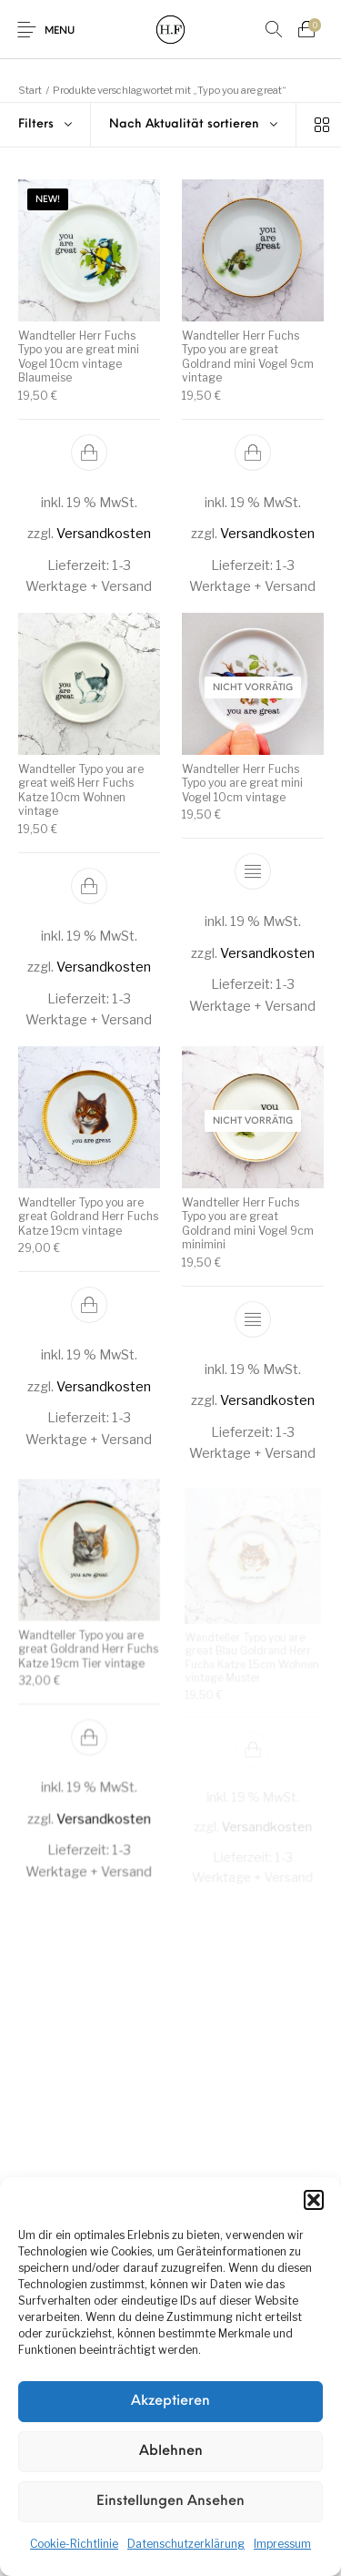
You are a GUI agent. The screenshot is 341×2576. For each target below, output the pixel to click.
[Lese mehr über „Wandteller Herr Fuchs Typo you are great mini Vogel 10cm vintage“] (252, 871)
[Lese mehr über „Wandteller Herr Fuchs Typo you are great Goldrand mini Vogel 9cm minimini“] (252, 1318)
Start (30, 90)
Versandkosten (103, 534)
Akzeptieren (170, 2401)
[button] (314, 2200)
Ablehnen (171, 2452)
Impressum (282, 2544)
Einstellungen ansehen (170, 2502)
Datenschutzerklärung (186, 2544)
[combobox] (193, 125)
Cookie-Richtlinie (74, 2544)
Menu (60, 31)
